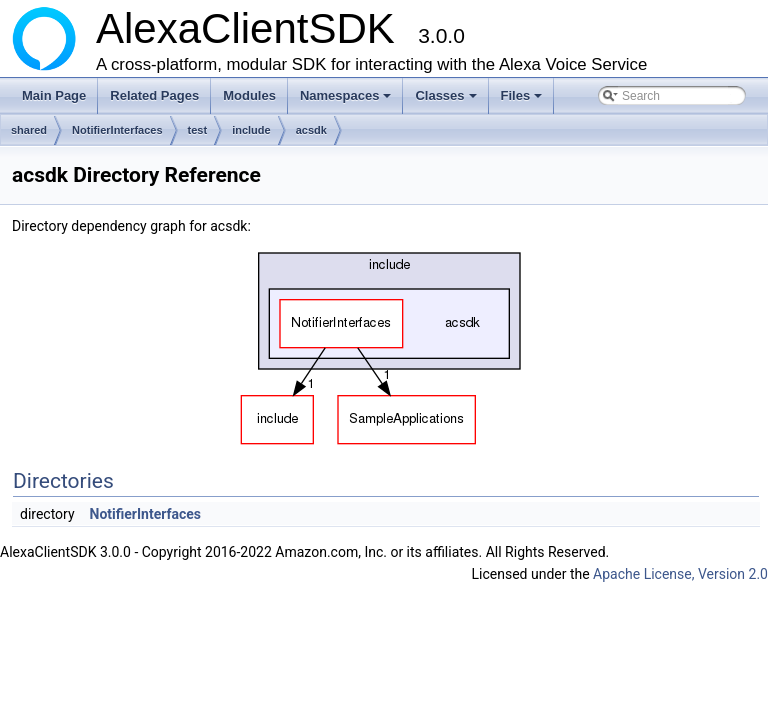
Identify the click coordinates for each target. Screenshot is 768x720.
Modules (249, 95)
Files (523, 101)
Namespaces (347, 101)
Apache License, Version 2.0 (680, 574)
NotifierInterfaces (117, 130)
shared (29, 130)
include (251, 130)
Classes (447, 101)
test (198, 130)
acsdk (311, 130)
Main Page (54, 95)
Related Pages (154, 95)
